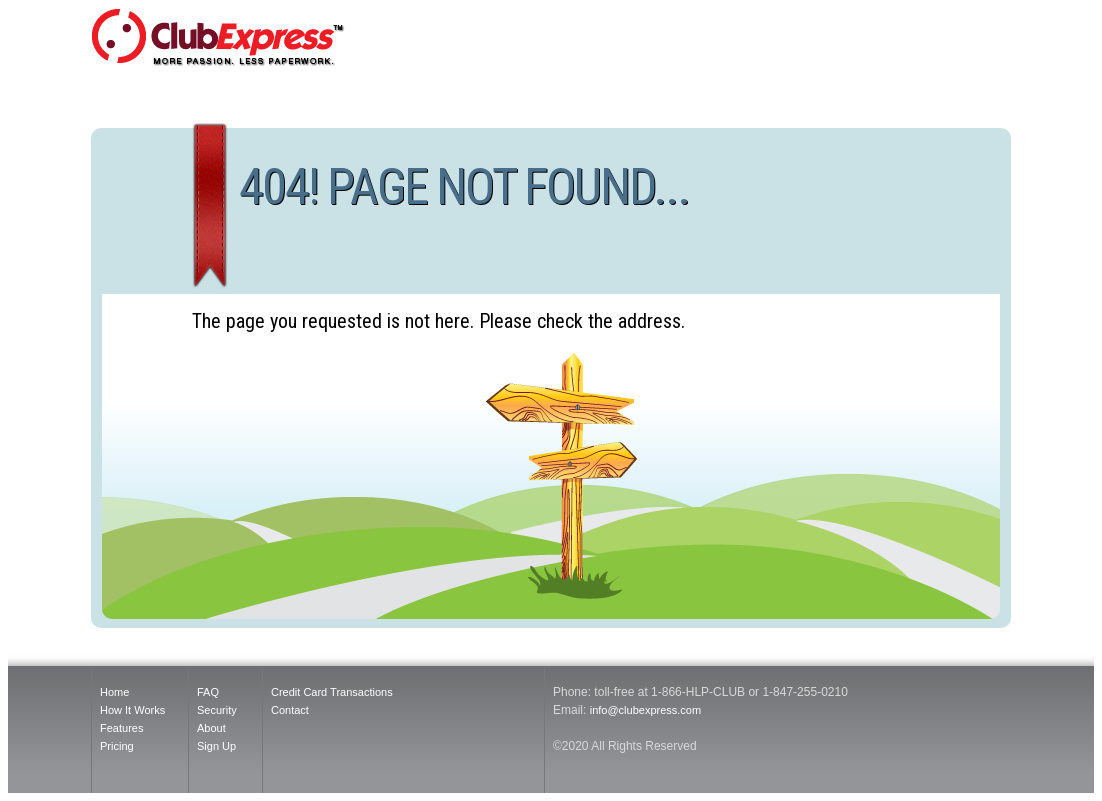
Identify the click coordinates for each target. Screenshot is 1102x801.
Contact (290, 710)
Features (121, 728)
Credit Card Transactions (332, 692)
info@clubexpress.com (645, 710)
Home (114, 692)
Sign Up (216, 746)
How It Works (132, 710)
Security (217, 710)
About (211, 728)
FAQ (208, 692)
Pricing (117, 746)
